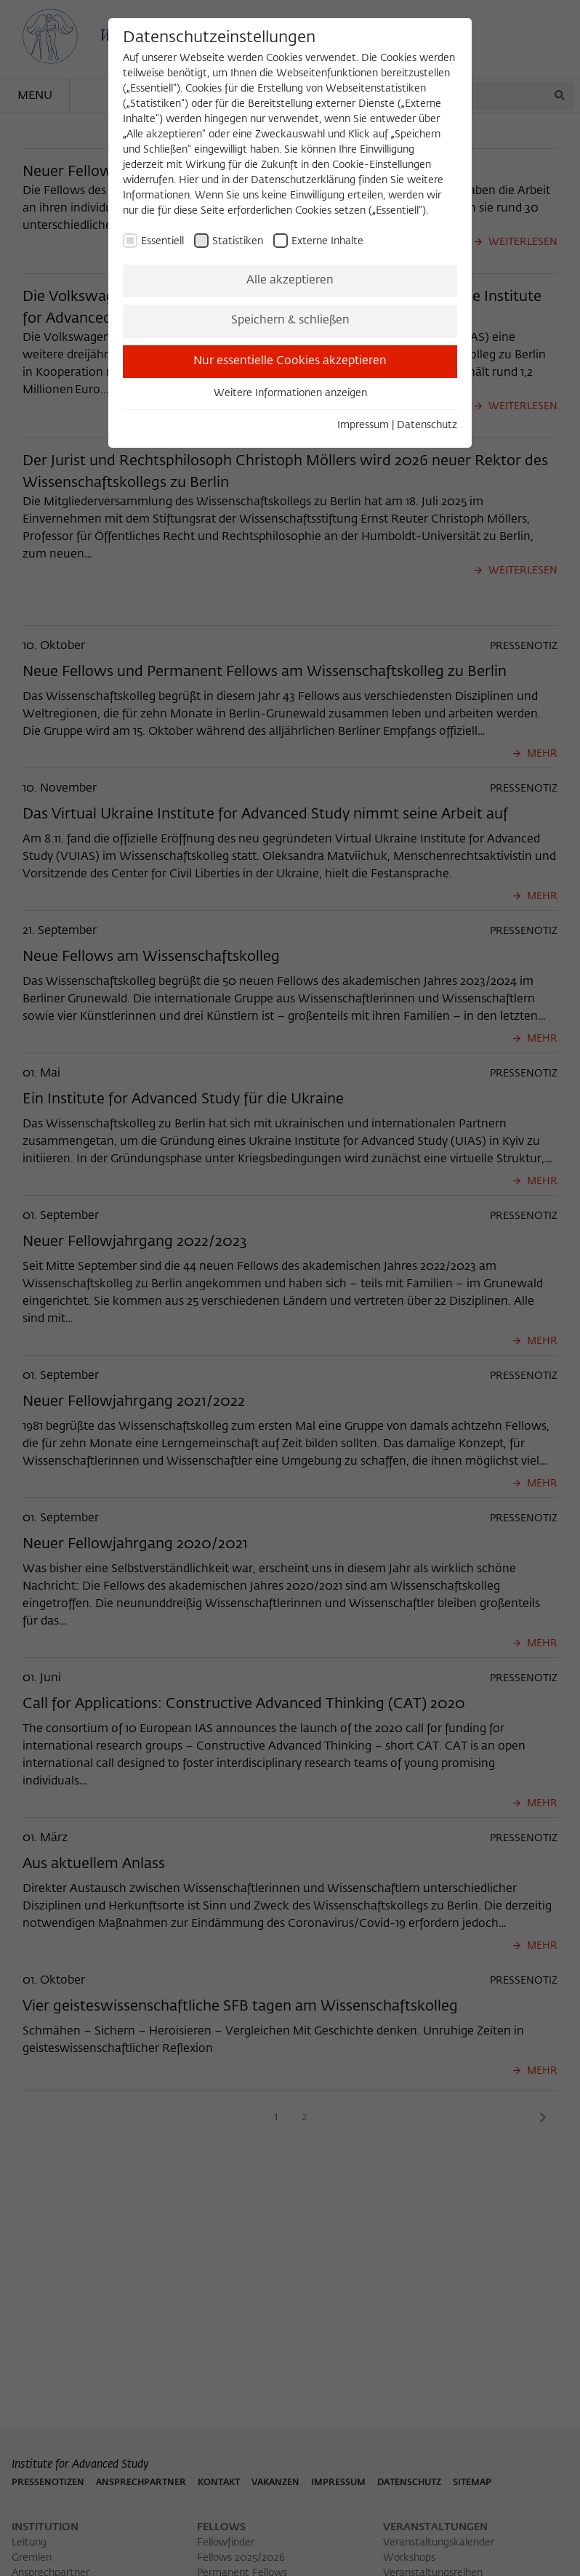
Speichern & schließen (290, 320)
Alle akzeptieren (290, 280)
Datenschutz (427, 425)
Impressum (363, 425)
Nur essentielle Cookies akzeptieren (290, 361)
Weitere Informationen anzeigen (290, 393)
